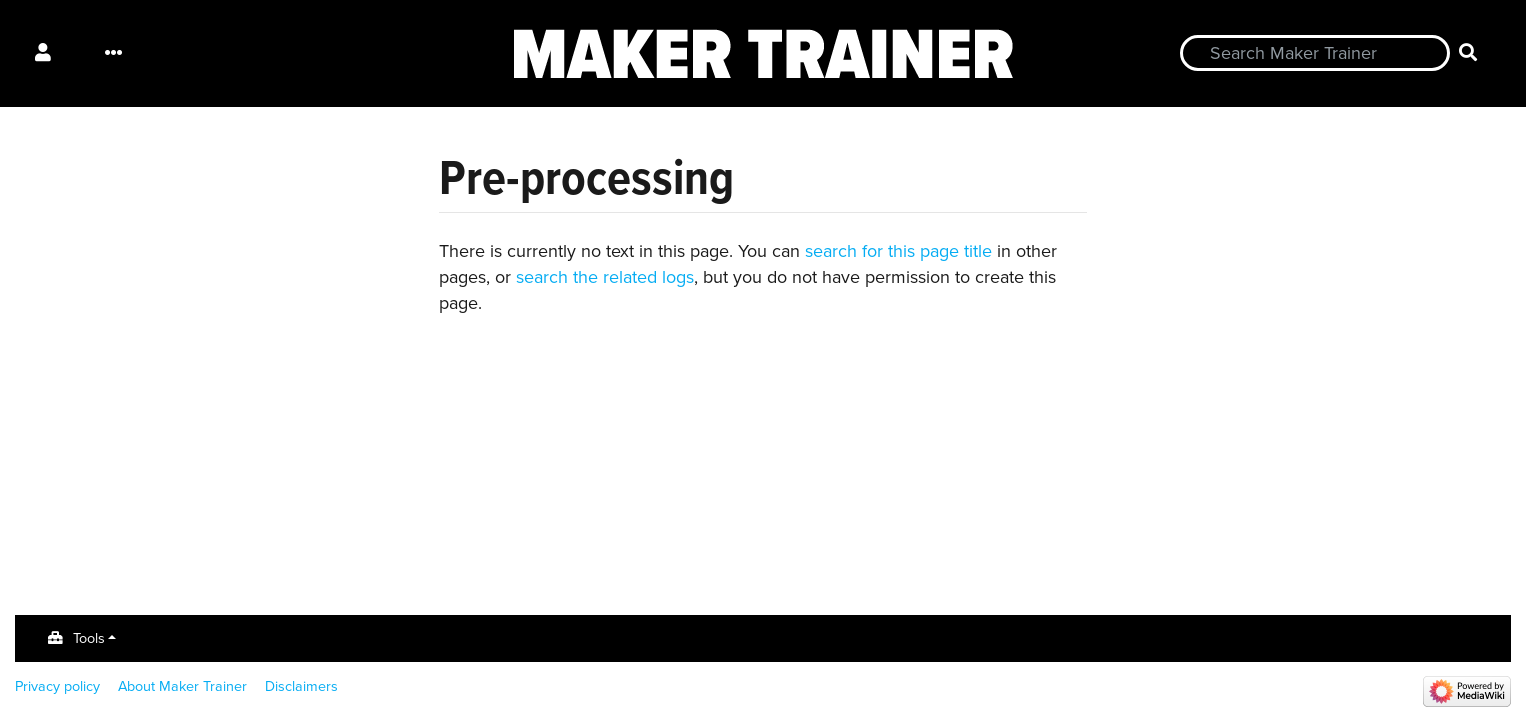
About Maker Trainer (182, 686)
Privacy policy (57, 686)
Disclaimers (301, 686)
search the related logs (605, 277)
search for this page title (898, 251)
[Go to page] (1468, 53)
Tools (89, 638)
